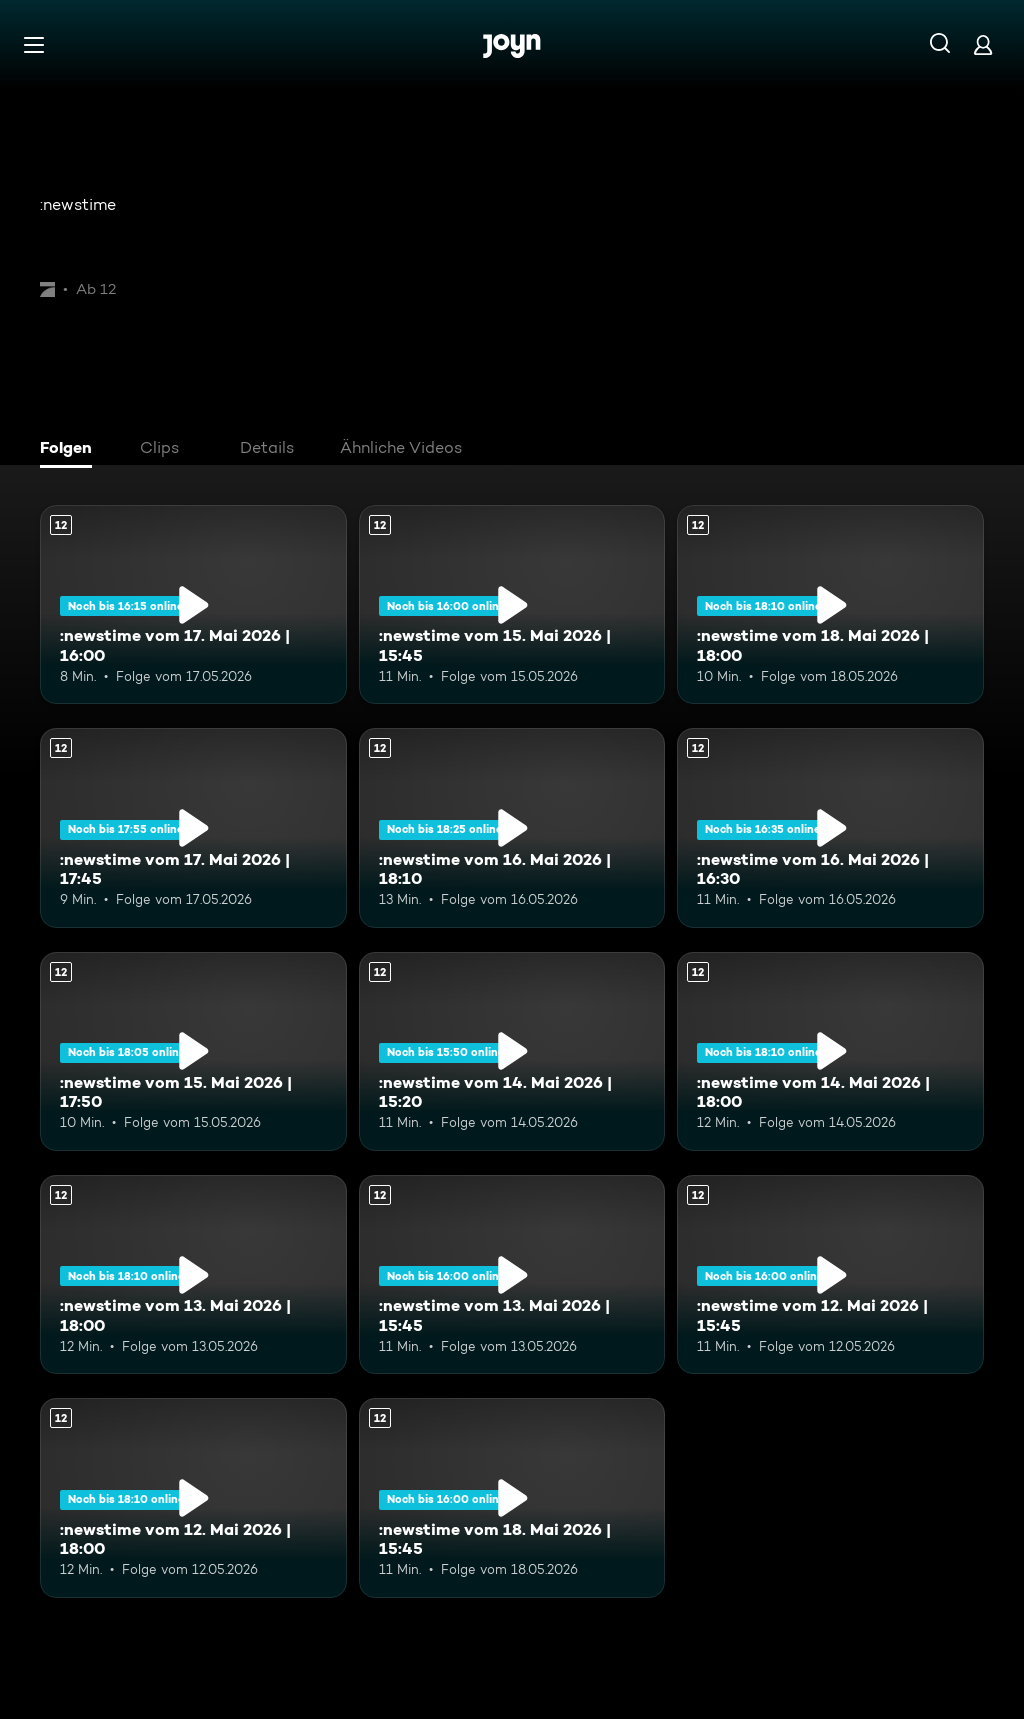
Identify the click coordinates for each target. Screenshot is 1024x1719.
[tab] (71, 450)
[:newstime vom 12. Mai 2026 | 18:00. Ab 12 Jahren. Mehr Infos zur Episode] (193, 1497)
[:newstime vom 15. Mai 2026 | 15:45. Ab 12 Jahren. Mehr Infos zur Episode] (512, 604)
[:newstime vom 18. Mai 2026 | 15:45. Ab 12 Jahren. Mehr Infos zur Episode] (512, 1497)
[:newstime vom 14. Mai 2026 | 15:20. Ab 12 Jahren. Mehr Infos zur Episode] (512, 1051)
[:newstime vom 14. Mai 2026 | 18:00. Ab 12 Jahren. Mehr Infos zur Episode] (830, 1051)
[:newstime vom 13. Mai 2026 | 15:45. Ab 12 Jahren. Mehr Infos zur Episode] (512, 1274)
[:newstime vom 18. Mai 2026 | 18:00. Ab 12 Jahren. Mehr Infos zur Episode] (830, 604)
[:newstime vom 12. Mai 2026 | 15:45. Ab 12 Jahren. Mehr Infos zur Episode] (830, 1274)
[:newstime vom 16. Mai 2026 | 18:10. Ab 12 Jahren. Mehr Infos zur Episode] (512, 827)
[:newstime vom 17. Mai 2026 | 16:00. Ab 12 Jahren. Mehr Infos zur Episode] (193, 604)
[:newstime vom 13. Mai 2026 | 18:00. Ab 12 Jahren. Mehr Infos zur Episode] (193, 1274)
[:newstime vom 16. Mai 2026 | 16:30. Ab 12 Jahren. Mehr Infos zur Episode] (830, 827)
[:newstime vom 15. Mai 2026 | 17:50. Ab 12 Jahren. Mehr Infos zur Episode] (193, 1051)
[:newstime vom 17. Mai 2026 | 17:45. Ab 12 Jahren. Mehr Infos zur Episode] (193, 827)
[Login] (983, 44)
